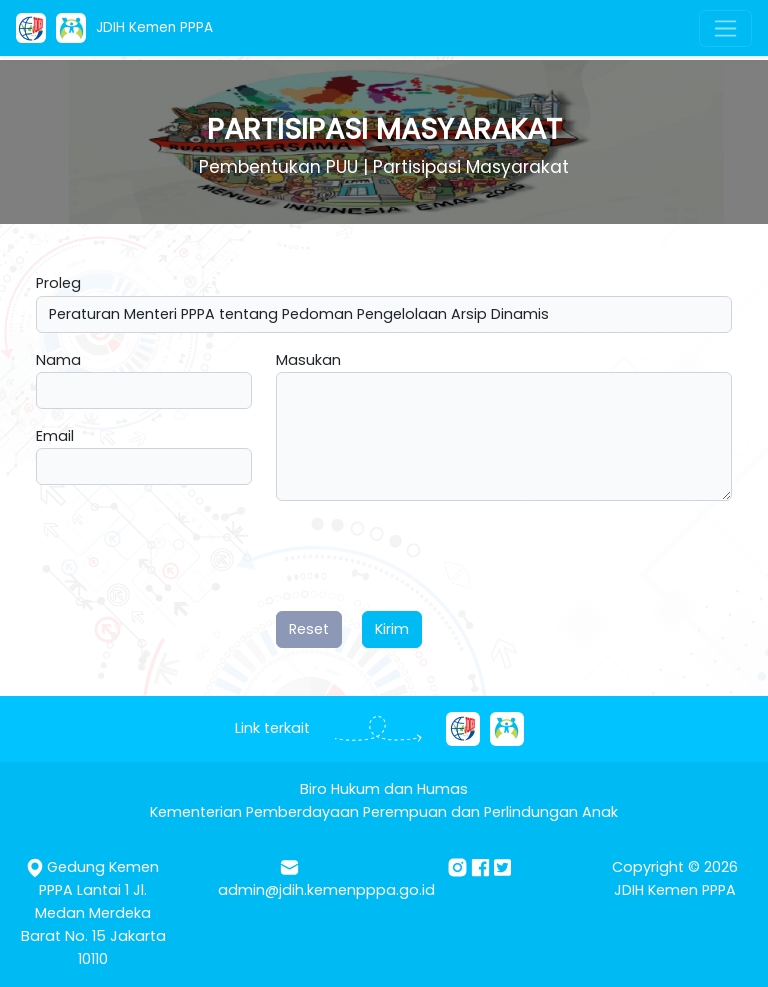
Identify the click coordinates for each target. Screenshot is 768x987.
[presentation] (428, 556)
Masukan (308, 360)
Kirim (392, 629)
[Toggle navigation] (725, 28)
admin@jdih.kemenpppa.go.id (326, 890)
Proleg (58, 283)
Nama (58, 360)
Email (55, 436)
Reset (309, 629)
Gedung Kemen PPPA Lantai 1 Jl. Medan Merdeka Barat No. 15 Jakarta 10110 (93, 913)
